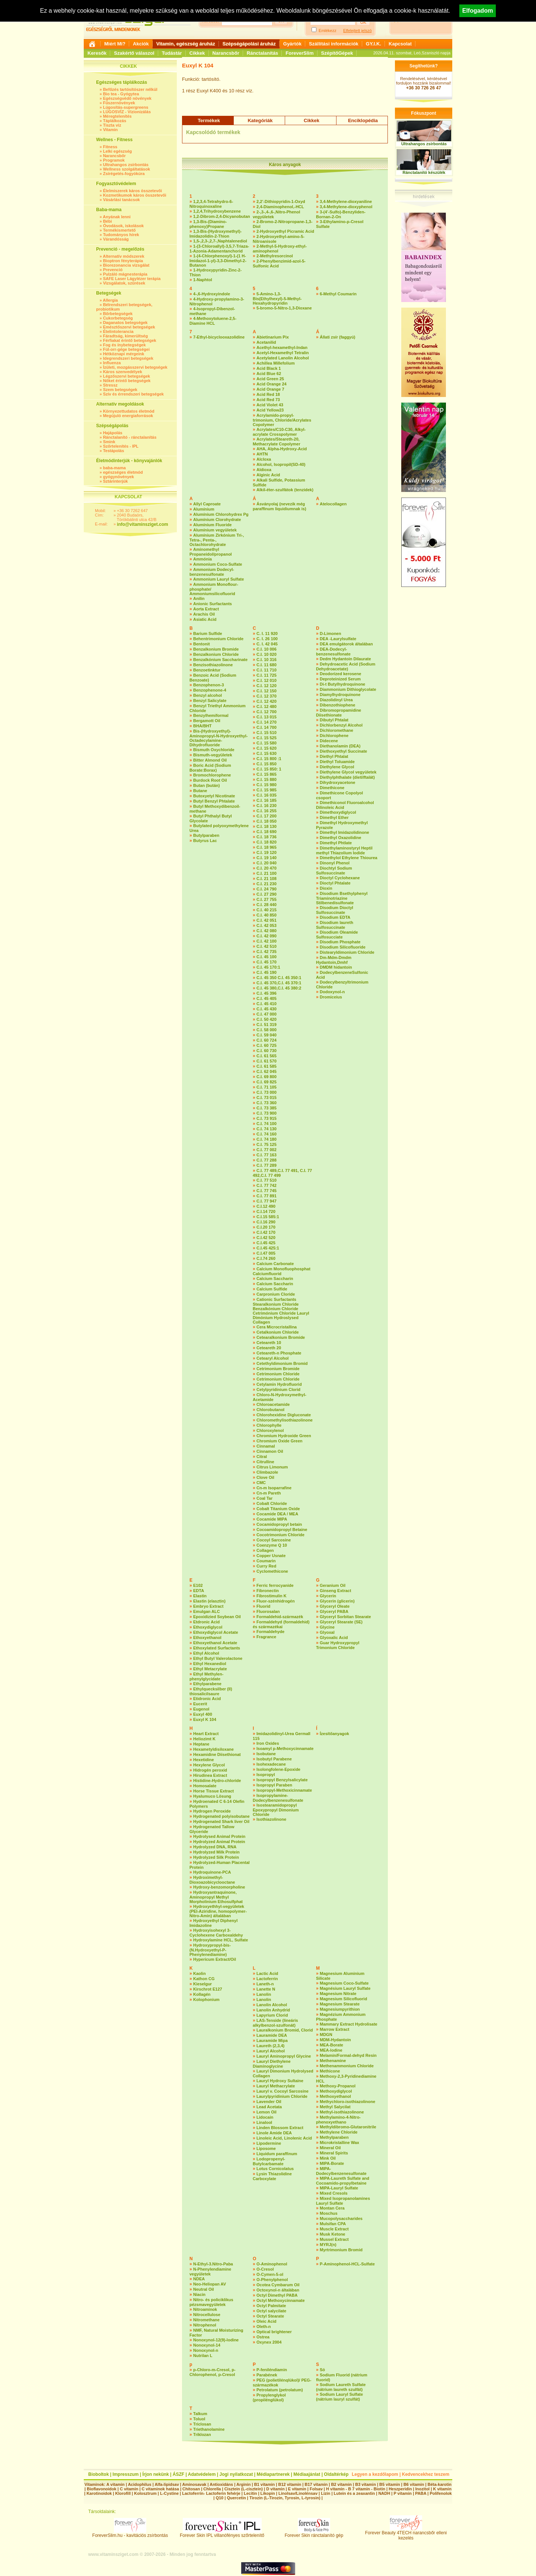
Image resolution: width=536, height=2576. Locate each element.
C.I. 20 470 (266, 868)
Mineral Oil (330, 2147)
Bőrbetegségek (118, 313)
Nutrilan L (202, 2355)
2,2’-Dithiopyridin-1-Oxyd (280, 201)
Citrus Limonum (272, 1467)
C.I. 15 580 (266, 743)
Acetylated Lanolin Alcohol (282, 358)
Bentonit (201, 644)
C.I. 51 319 (266, 1024)
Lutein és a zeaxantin (354, 2493)
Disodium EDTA (335, 917)
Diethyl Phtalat (334, 756)
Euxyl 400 (202, 1714)
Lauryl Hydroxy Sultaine (279, 2080)
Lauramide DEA (271, 2035)
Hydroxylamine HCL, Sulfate (220, 1940)
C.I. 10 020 (266, 654)
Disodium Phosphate (340, 942)
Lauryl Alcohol (270, 2051)
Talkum (200, 2413)
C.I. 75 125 (266, 1144)
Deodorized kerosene (340, 673)
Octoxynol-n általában (277, 2290)
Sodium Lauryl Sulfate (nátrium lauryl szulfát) (339, 2396)
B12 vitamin (289, 2484)
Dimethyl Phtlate (336, 843)
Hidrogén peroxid (210, 1770)
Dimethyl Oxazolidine (340, 837)
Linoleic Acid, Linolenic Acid (284, 2138)
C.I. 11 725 (266, 675)
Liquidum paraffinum (276, 2153)
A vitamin (115, 2484)
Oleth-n (263, 2326)
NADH (384, 2493)
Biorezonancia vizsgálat (126, 265)
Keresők (96, 53)
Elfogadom (477, 10)
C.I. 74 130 (266, 1129)
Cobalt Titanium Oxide (278, 1508)
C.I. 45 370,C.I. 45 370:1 (278, 983)
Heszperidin (401, 2489)
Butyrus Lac (205, 840)
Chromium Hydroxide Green (283, 1435)
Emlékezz (327, 30)
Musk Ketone (332, 2234)
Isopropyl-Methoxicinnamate (284, 1790)
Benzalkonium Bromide (216, 649)
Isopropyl (265, 1774)
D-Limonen (330, 633)
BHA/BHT (202, 726)
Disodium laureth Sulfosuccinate (334, 925)
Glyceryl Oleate (335, 1606)
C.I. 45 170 (266, 962)
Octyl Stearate (270, 2316)
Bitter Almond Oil (210, 760)
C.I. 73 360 (266, 1102)
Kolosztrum (145, 2493)
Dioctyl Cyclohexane (340, 878)
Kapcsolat (400, 44)
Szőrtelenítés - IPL (120, 446)
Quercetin (236, 2498)
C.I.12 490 (265, 1206)
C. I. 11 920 (267, 633)
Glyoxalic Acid (334, 1637)
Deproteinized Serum (340, 679)
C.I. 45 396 (266, 993)
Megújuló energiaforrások (128, 415)
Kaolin (199, 1973)
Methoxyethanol (335, 2096)
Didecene (329, 741)
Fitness (110, 146)
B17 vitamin (316, 2484)
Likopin (268, 2493)
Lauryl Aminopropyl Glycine (283, 2056)
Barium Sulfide (207, 633)
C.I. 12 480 (266, 706)
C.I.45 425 (265, 1243)
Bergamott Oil (206, 720)
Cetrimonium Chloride (278, 1374)
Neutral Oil (203, 2289)
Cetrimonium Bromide (278, 1368)
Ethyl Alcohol (206, 1653)
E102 (198, 1585)
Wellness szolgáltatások (126, 169)
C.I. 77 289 (266, 1165)
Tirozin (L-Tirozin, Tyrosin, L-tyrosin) (284, 2498)
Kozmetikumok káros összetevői (134, 195)
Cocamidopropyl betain (279, 1524)
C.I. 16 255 (266, 811)
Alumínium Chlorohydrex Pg (221, 514)
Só (322, 2369)
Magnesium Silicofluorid (343, 1999)
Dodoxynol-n (332, 992)
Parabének (266, 2375)
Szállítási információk (333, 44)
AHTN (262, 454)
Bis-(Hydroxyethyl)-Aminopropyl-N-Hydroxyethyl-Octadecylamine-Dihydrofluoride (218, 738)
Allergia (110, 300)
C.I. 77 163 (266, 1155)
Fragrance (266, 1637)
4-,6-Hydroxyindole (211, 294)
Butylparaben (206, 835)
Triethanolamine (208, 2429)
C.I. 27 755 (266, 899)
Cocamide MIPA (271, 1519)
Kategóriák (260, 120)
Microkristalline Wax (339, 2142)
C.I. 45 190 (266, 972)
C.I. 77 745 (266, 1190)
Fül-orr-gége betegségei (126, 349)
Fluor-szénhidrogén (275, 1601)
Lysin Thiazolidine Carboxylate (272, 2176)
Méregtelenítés (117, 116)
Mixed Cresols (334, 2193)
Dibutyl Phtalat (334, 720)
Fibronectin (267, 1590)
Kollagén (201, 1994)
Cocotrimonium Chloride (280, 1534)
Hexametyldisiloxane (213, 1749)
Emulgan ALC (206, 1611)
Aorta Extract (206, 609)
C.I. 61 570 (266, 1061)
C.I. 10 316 (266, 659)
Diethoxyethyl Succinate (343, 751)
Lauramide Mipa (272, 2040)
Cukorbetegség (118, 318)
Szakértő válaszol (134, 53)
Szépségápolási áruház (249, 44)
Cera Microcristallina (276, 1327)
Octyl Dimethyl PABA (276, 2295)
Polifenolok (441, 2493)
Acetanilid (266, 342)
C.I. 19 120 (266, 852)
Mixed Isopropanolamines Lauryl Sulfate (343, 2200)
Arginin (243, 2484)
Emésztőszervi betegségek (129, 327)
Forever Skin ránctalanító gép (314, 2533)
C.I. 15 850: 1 (268, 769)
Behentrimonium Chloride (218, 638)
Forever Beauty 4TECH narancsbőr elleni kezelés (406, 2533)
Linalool (264, 2122)
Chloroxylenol (270, 1430)
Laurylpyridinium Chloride (281, 2096)
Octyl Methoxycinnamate (280, 2300)
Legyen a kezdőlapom (375, 2474)
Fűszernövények (119, 103)
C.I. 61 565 (266, 1056)
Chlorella (212, 2489)
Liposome (266, 2148)
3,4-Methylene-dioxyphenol (346, 206)
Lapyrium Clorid (272, 2015)
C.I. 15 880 (266, 779)
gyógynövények (118, 476)
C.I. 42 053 (266, 925)
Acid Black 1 (268, 368)
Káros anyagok (285, 164)
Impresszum (125, 2474)
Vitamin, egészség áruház (185, 44)
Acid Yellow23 (270, 410)
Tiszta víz (112, 125)
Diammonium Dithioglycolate (348, 689)
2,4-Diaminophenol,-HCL (280, 206)
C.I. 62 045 (266, 1071)
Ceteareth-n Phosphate (278, 1353)
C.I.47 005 (265, 1253)
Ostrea (262, 2337)
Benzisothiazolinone (213, 665)
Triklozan (202, 2434)
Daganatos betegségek (125, 322)
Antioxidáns (221, 2484)
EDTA (198, 1590)
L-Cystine (169, 2493)
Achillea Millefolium (275, 363)
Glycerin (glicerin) (337, 1601)
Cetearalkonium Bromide (280, 1337)
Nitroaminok (205, 2309)
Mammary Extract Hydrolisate (348, 2024)
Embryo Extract (208, 1606)
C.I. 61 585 (266, 1066)
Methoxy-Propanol (337, 2086)
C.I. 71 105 (266, 1087)
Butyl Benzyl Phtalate (214, 801)
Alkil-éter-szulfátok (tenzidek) (284, 489)
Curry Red (266, 1566)
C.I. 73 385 (266, 1108)
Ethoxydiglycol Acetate (215, 1632)
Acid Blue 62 (268, 373)
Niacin (199, 2294)
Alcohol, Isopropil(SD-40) (280, 464)
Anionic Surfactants (212, 603)
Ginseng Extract (335, 1590)
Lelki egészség (117, 151)
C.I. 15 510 (266, 732)
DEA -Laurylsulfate (338, 638)
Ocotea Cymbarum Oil (278, 2285)
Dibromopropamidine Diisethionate (338, 712)
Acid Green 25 (270, 379)
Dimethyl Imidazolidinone (344, 832)
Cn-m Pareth (268, 1493)
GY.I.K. (373, 44)
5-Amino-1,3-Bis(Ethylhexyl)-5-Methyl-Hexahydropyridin (277, 298)
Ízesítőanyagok (334, 1733)
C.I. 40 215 (266, 910)
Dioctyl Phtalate (335, 883)
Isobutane (266, 1753)
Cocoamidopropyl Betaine (281, 1529)
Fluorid (263, 1606)
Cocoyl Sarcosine (273, 1540)
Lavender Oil (268, 2101)
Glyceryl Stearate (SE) (341, 1622)
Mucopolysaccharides (341, 2218)
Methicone (330, 2071)
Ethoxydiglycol (207, 1627)
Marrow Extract (334, 2029)
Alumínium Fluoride (212, 524)
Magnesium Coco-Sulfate (344, 1983)
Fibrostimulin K (271, 1596)
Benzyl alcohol (207, 695)
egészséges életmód (123, 472)
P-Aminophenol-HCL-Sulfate (347, 2264)
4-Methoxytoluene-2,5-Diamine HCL (212, 320)
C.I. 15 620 (266, 748)
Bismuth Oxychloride (213, 749)
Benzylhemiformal (211, 715)
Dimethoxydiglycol (338, 812)
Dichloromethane (336, 730)
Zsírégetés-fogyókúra (124, 173)
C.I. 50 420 (266, 1019)
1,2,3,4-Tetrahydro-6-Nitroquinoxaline (211, 204)
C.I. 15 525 (266, 738)
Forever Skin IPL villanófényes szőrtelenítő (222, 2533)
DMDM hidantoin (336, 967)
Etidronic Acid (207, 1698)
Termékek (209, 120)
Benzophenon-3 (208, 685)
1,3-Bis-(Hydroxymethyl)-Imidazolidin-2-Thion (215, 233)
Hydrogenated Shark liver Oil (221, 1821)
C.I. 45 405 (266, 998)
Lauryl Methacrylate (275, 2086)
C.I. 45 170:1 (268, 967)
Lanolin (263, 1994)
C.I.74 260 (265, 1258)
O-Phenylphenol (272, 2279)
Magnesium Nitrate (338, 1993)
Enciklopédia (363, 120)
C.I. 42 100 (266, 941)
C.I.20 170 (265, 1227)
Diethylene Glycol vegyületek (348, 772)
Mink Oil (328, 2158)
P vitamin (403, 2493)
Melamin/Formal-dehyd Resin (348, 2055)
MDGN (326, 2034)
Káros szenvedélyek (122, 371)
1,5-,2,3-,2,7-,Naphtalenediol (220, 241)
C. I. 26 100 (267, 638)
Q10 (219, 2498)
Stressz (110, 385)
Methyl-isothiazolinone (342, 2112)
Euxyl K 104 (204, 1719)
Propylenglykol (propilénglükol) (269, 2397)
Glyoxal (327, 1632)
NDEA (199, 2279)
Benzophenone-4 (209, 690)
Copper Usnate (270, 1555)
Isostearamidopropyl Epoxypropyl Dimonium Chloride (276, 1810)
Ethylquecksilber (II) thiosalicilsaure (210, 1691)
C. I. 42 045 (267, 644)
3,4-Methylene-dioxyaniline (346, 201)
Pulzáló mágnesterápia (125, 274)
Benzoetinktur (206, 670)
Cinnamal (265, 1446)
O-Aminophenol (271, 2264)
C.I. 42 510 (266, 946)
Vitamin (110, 129)
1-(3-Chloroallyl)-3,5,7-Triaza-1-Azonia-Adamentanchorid (219, 248)
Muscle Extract (334, 2229)
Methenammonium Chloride (347, 2066)
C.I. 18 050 (266, 821)
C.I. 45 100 (266, 957)
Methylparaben (334, 2137)
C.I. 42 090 (266, 936)
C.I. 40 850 (266, 915)
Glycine (327, 1627)
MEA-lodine (331, 2050)
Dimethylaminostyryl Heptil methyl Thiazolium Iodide (344, 850)
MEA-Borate (331, 2045)
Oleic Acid (266, 2321)
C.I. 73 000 (266, 1092)
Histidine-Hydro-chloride (217, 1780)
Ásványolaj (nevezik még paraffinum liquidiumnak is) (279, 506)
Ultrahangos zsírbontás (126, 164)
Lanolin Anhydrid (273, 2010)
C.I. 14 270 (266, 722)
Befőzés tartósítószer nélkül (130, 89)
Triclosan (202, 2424)
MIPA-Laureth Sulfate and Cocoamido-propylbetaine (342, 2180)
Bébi (107, 221)
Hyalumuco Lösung (212, 1796)
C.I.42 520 (265, 1237)
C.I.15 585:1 (267, 1216)
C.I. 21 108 (266, 878)
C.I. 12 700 (266, 711)
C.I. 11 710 (266, 670)
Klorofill (123, 2493)
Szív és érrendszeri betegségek (133, 394)
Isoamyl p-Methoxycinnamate (284, 1748)
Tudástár (172, 53)
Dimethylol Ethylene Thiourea (348, 857)
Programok (114, 160)
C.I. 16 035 (266, 795)
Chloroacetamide (273, 1404)
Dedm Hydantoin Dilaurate (345, 659)
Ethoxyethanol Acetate (215, 1642)
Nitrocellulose (206, 2314)
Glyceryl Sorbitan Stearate (345, 1616)
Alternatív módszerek (123, 256)
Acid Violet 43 (269, 405)
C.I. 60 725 (266, 1045)
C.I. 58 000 (266, 1029)
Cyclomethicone (272, 1571)
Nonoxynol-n (205, 2350)
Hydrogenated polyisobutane (221, 1816)
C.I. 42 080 (266, 930)
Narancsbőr (226, 53)
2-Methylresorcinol (274, 256)
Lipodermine (268, 2143)
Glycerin (328, 1596)
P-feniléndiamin (271, 2369)
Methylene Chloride (338, 2132)
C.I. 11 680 (266, 665)
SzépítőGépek (337, 53)
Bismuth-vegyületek (212, 755)
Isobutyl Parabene (274, 1759)
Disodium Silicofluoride (343, 947)
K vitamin (442, 2489)
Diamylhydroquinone (340, 694)
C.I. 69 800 (266, 1076)
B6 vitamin (413, 2484)
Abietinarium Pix (272, 337)
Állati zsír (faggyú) (337, 337)
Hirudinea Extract (210, 1775)
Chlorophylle (268, 1425)
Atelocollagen (333, 504)
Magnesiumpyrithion (340, 2009)
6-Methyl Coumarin (338, 294)
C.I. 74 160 (266, 1134)
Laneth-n (265, 1984)
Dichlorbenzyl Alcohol (341, 725)
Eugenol (201, 1709)
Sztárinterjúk (115, 481)
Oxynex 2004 (268, 2342)
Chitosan (191, 2489)
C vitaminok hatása (160, 2489)
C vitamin (129, 2489)
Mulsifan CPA (333, 2223)
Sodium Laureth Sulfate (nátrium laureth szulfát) (341, 2387)
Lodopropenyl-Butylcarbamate (269, 2161)
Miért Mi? (114, 44)
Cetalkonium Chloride (277, 1332)
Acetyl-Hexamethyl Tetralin (282, 352)
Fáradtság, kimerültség (125, 336)
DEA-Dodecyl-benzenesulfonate (333, 651)
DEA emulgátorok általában (346, 644)
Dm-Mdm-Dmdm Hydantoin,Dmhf (333, 960)
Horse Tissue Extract (213, 1791)
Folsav (316, 2489)
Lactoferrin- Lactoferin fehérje (211, 2493)
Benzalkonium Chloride (216, 654)
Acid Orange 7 (270, 389)
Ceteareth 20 (268, 1348)
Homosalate (204, 1785)
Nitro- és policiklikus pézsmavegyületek (211, 2302)
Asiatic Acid (205, 619)
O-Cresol (265, 2269)
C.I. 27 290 (266, 894)
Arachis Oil (204, 614)
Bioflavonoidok (101, 2489)
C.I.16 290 (265, 1222)
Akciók (141, 44)
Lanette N (265, 1989)
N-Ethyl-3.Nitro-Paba (213, 2264)
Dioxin (326, 888)
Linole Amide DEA (274, 2133)
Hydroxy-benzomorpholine (219, 1887)
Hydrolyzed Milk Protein (216, 1852)
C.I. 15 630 (266, 753)
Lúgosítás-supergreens (126, 107)
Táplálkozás (114, 120)
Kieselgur (202, 1984)
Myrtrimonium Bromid (341, 2250)
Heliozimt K (204, 1739)
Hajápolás (112, 433)
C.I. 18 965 (266, 847)
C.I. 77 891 (266, 1196)
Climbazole (267, 1472)
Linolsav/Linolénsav (298, 2493)
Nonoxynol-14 (206, 2345)
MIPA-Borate (332, 2163)
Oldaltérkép (336, 2474)
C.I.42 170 (265, 1232)
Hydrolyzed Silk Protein (216, 1857)
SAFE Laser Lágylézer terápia (132, 278)
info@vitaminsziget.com (142, 524)
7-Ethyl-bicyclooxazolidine (219, 337)
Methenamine (333, 2060)
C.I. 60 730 (266, 1050)
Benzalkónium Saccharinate (220, 659)
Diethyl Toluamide (337, 761)
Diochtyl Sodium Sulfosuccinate (334, 870)
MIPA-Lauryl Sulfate (339, 2188)
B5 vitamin (389, 2484)
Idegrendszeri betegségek (128, 358)
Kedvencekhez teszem (425, 2474)
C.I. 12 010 (266, 680)
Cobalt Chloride (271, 1503)
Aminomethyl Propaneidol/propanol (210, 551)
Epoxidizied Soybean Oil (217, 1616)
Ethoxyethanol (207, 1637)
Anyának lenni (117, 217)
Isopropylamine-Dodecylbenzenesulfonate (278, 1797)
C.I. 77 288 (266, 1160)
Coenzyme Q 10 (271, 1545)
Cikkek (197, 53)
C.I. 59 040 (266, 1035)
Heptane (201, 1744)
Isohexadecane (271, 1764)
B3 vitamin (365, 2484)
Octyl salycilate (271, 2311)
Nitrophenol (204, 2325)
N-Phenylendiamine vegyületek (210, 2271)
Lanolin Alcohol (271, 2004)
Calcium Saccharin (274, 1278)
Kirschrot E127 (207, 1989)
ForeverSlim (299, 53)
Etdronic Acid (206, 1622)
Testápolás (113, 450)
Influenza (112, 362)
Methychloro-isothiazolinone (347, 2101)
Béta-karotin (440, 2484)
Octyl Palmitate (271, 2305)
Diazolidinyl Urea (336, 700)
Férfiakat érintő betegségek (129, 340)
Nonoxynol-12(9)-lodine (216, 2340)
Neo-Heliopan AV (209, 2284)
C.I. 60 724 (266, 1040)
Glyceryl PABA (334, 1611)
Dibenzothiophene (337, 705)
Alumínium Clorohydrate (217, 519)
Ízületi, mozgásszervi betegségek (135, 367)
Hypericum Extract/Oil (214, 1959)
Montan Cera (332, 2208)
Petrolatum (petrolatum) (279, 2390)
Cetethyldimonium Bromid (282, 1363)
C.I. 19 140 (266, 857)
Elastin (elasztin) (209, 1601)
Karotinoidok (99, 2493)
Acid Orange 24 (271, 384)
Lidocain (264, 2117)
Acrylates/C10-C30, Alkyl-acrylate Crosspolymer (279, 431)
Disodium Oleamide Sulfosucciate (337, 934)
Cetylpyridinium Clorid (278, 1389)
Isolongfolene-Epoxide (278, 1769)
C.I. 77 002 (266, 1149)
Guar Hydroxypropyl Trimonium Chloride (337, 1645)
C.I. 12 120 (266, 685)
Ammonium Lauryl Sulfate (218, 579)
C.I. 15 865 (266, 774)
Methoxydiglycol (336, 2091)
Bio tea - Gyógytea (121, 94)
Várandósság (116, 239)
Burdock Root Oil (210, 780)
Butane (200, 790)
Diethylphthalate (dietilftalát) (347, 777)
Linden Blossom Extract (279, 2127)
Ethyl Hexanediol (209, 1663)
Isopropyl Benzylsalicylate (282, 1780)
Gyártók (292, 44)
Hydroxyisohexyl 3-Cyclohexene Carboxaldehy (216, 1932)
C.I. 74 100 (266, 1123)
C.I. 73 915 (266, 1118)
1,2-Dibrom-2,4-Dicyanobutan (221, 216)
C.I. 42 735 (266, 951)
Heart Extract (205, 1733)
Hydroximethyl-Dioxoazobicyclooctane (212, 1879)
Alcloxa (263, 459)
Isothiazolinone (271, 1819)
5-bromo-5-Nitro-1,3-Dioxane (284, 308)
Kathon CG (203, 1978)
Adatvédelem (202, 2474)
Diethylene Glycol (337, 767)
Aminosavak (194, 2484)
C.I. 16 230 (266, 805)
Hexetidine (203, 1759)
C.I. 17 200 (266, 816)
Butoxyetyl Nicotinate (214, 796)
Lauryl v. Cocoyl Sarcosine (282, 2091)
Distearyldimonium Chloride (347, 952)
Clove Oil (265, 1477)
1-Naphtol (202, 279)
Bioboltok (98, 2474)
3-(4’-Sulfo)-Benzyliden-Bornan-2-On (341, 214)
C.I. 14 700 (266, 727)
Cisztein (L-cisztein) (243, 2489)
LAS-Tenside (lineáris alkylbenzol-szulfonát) (275, 2022)
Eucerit (200, 1704)
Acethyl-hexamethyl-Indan (281, 347)
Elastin (200, 1596)
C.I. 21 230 (266, 884)
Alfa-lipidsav (166, 2484)
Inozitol (422, 2489)
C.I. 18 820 (266, 842)
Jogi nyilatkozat (236, 2474)
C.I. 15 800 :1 (268, 758)
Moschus (329, 2213)
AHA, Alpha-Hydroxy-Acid (281, 449)
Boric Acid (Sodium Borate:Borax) (210, 767)
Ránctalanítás (262, 53)
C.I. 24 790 (266, 889)
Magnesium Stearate (340, 2004)
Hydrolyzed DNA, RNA (214, 1847)
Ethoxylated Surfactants (216, 1648)
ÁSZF (178, 2474)
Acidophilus (139, 2484)
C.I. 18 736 (266, 837)
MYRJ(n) (328, 2244)
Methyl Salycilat (335, 2107)
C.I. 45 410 (266, 1003)
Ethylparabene (207, 1683)
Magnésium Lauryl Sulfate (345, 1988)
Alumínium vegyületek (215, 530)
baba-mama (114, 468)
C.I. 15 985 (266, 790)
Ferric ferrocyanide (275, 1585)
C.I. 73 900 (266, 1113)
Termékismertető (119, 230)
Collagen (265, 1550)
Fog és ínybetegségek (124, 345)
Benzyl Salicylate (209, 700)
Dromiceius (331, 997)
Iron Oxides (267, 1743)
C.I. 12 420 (266, 701)
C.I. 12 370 (266, 696)
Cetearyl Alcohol (272, 1358)
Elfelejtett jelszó (357, 30)
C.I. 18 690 (266, 831)
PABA (421, 2493)
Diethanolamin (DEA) (340, 746)
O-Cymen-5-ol (269, 2274)
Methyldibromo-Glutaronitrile (348, 2127)
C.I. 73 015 (266, 1097)
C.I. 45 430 (266, 1009)
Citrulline (265, 1461)
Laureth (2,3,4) (270, 2045)
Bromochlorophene (212, 775)
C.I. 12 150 (266, 691)
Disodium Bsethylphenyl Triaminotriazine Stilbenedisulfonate (341, 898)
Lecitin (250, 2493)
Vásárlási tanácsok (121, 199)
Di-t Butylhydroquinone (342, 684)
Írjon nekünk (155, 2474)
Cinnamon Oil (269, 1451)
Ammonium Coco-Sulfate (217, 564)
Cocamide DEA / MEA (277, 1514)
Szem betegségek (120, 389)
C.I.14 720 (265, 1211)
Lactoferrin (267, 1978)
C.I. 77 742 (266, 1185)
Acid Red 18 (268, 394)
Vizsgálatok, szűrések (124, 283)
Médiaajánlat (306, 2474)
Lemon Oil (266, 2112)
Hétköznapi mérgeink (123, 354)
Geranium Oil (332, 1585)
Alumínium (203, 509)
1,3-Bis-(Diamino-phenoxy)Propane (208, 224)
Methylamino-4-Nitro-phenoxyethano (338, 2119)
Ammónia (202, 559)
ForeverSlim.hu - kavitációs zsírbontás (130, 2533)
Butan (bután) (206, 785)
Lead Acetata (269, 2107)
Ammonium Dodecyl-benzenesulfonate (211, 571)
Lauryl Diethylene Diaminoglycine (272, 2063)
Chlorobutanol (270, 1409)
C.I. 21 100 (266, 873)
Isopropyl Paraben (274, 1785)
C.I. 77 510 (266, 1180)
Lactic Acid (267, 1973)
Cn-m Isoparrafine (273, 1488)
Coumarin (265, 1561)
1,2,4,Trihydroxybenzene (217, 211)
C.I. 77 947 (266, 1201)
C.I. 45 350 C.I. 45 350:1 (278, 977)
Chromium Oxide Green (279, 1441)
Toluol (199, 2419)
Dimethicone (332, 787)
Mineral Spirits (334, 2153)
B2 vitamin (341, 2484)
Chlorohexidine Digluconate (283, 1415)
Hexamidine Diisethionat (217, 1754)
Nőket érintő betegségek (127, 380)
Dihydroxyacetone (337, 782)
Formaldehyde (270, 1631)
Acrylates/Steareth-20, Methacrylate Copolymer (276, 441)
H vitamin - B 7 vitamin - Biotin (355, 2489)
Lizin (325, 2493)
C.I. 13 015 (266, 717)
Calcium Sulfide (271, 1289)
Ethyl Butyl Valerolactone (217, 1658)
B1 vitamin (264, 2484)
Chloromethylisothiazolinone (284, 1420)
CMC (261, 1482)
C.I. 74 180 (266, 1139)
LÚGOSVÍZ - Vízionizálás (127, 111)
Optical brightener (274, 2331)
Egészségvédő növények (127, 98)
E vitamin (297, 2489)
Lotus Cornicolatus (275, 2168)
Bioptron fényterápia (123, 260)
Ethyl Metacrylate (210, 1669)
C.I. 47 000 (266, 1014)
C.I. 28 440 (266, 904)
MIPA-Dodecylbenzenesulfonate (341, 2171)
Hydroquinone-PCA (212, 1872)
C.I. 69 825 (266, 1082)
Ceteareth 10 (268, 1342)
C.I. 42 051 (266, 920)
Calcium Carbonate (275, 1263)
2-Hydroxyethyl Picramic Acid (285, 231)
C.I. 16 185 (266, 800)
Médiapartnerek (273, 2474)
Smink (109, 441)
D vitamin (275, 2489)
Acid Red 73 (268, 399)
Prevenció (113, 269)
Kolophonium (206, 1999)
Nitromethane (206, 2320)
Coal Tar (264, 1498)
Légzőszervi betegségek (126, 376)
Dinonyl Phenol (335, 863)
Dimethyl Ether (334, 817)
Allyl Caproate (207, 504)
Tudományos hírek (121, 234)
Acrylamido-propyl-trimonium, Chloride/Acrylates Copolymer (282, 420)
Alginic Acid (268, 475)
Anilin (199, 598)
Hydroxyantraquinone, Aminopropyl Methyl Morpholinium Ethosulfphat (216, 1897)
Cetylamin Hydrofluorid (279, 1384)
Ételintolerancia (118, 331)
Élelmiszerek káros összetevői (132, 190)
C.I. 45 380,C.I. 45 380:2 (278, 988)
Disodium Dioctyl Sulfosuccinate (334, 910)
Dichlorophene (334, 735)
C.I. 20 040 (266, 863)
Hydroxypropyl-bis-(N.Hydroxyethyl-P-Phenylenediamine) (210, 1950)
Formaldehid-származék (279, 1616)
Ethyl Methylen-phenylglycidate (206, 1676)
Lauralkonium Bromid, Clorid (284, 2030)
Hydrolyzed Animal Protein (219, 1841)
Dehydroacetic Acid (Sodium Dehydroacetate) (345, 666)
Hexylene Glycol (209, 1765)
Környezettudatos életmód (128, 411)
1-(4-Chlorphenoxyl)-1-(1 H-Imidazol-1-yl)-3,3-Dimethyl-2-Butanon (217, 260)
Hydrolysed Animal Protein (219, 1836)
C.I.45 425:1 (267, 1248)
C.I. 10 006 (266, 649)
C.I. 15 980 (266, 784)
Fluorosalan (268, 1611)
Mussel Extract (334, 2239)
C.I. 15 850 (266, 764)
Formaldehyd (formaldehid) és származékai (281, 1624)
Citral (261, 1456)
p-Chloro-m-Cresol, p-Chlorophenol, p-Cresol (212, 2372)
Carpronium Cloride (275, 1294)
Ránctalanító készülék (424, 172)
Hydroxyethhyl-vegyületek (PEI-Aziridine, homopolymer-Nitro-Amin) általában (218, 1911)
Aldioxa (263, 469)
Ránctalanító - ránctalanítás (130, 437)
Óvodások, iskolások (123, 225)
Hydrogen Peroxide (212, 1811)
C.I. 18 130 (266, 826)
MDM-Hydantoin (335, 2039)
